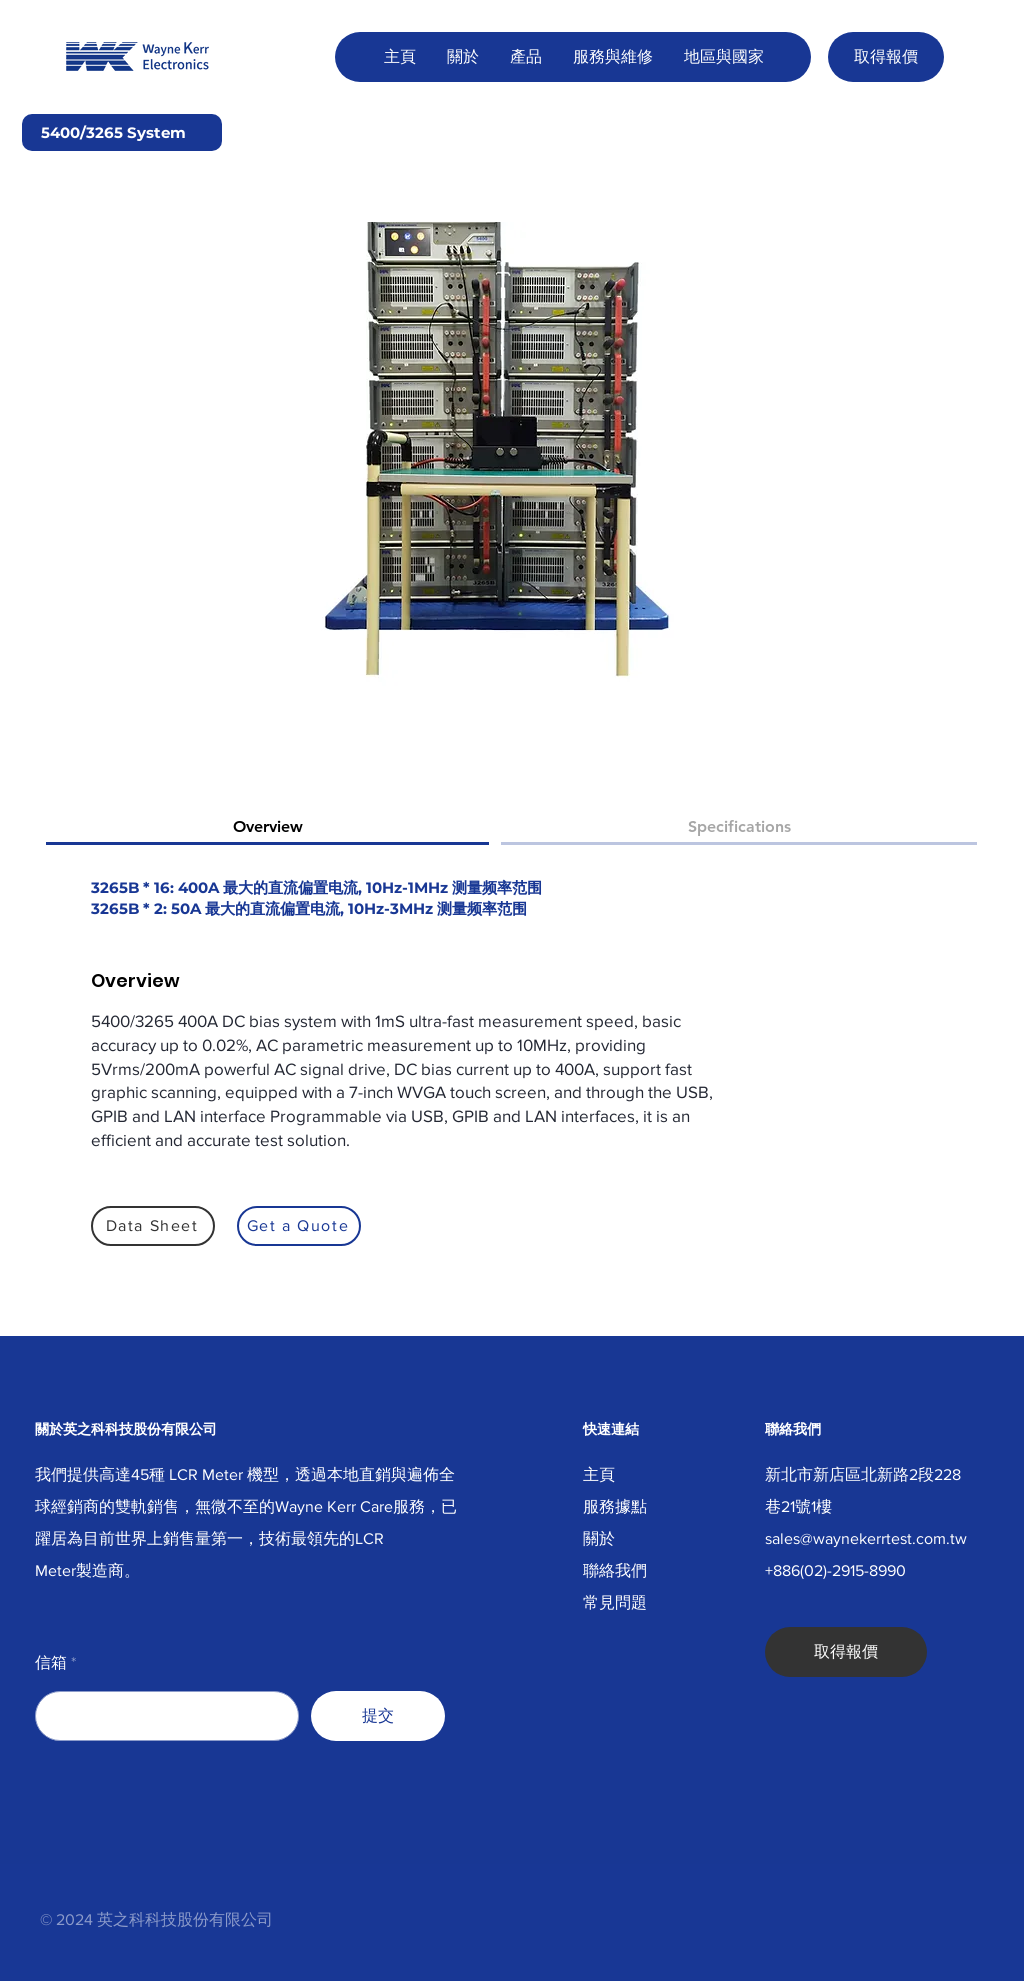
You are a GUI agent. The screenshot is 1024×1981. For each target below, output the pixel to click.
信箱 (51, 1663)
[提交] (378, 1716)
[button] (462, 57)
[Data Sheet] (153, 1226)
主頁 (599, 1474)
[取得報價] (886, 57)
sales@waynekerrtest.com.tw (866, 1538)
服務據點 (615, 1506)
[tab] (267, 828)
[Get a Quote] (299, 1226)
